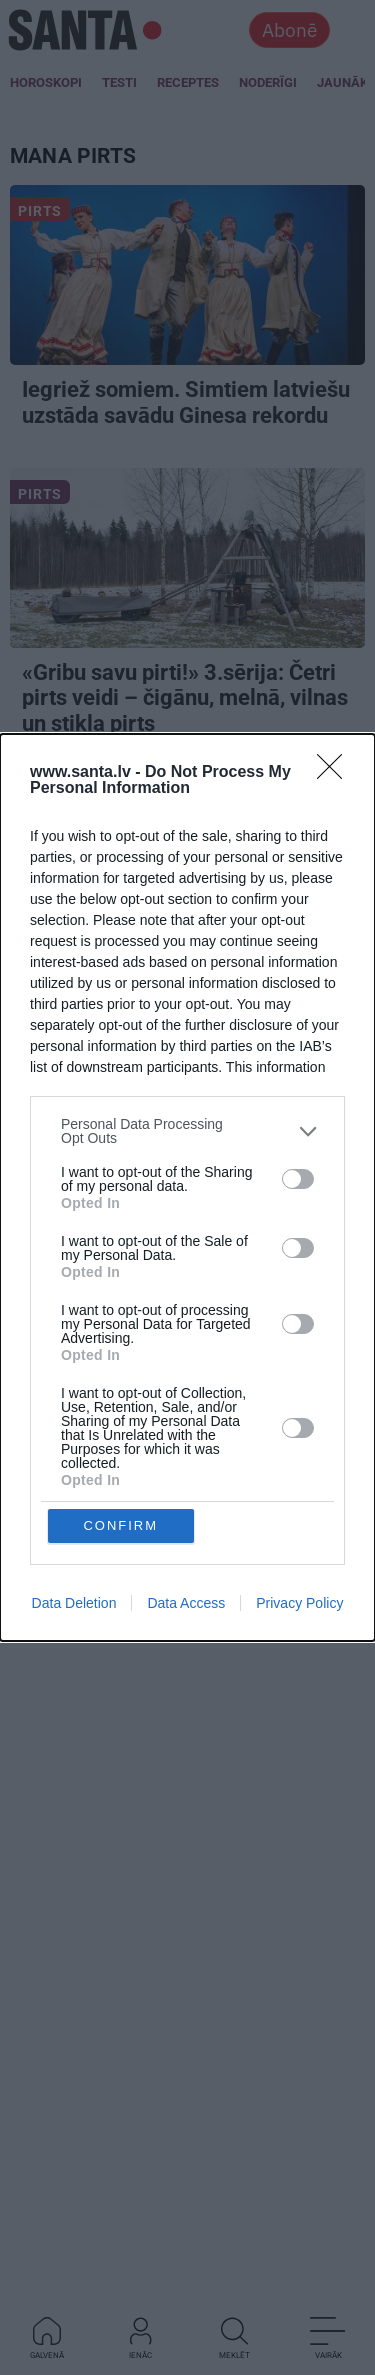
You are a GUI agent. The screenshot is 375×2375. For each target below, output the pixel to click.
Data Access (186, 1430)
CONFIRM (120, 1352)
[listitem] (187, 1304)
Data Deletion (74, 1430)
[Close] (336, 946)
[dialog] (187, 1187)
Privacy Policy (299, 1430)
